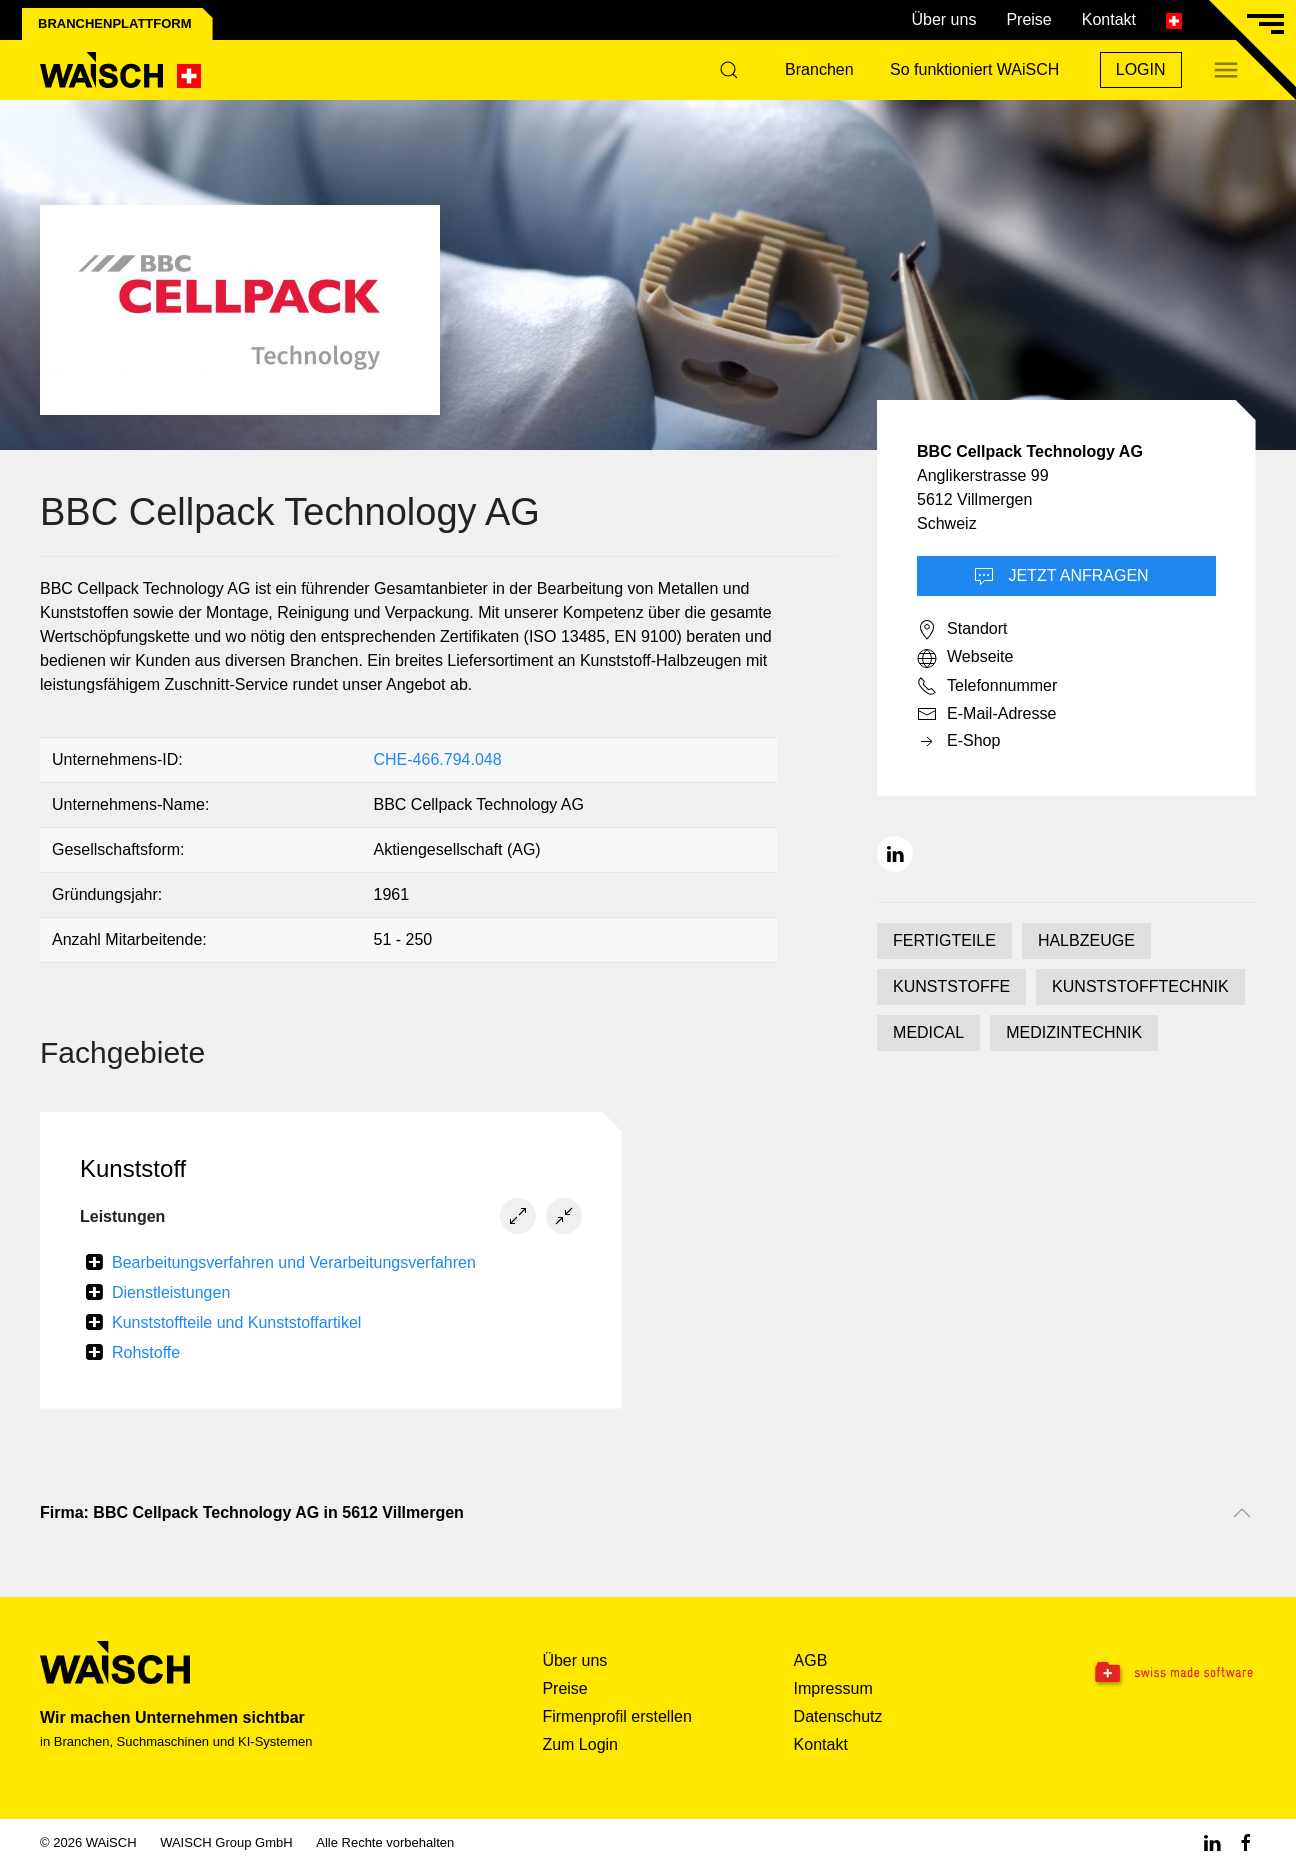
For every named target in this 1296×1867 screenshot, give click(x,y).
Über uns (943, 19)
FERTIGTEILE (944, 940)
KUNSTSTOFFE (951, 986)
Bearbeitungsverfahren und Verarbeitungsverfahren (294, 1262)
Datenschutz (838, 1716)
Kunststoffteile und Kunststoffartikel (236, 1322)
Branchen (819, 69)
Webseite (965, 658)
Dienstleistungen (171, 1292)
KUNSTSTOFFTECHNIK (1140, 986)
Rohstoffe (146, 1352)
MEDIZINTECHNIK (1074, 1032)
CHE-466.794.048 (437, 759)
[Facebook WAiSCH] (1246, 1842)
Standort (962, 630)
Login (1141, 69)
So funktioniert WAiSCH (974, 69)
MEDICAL (928, 1032)
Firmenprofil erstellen (616, 1716)
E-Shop (958, 742)
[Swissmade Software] (1150, 1674)
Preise (1028, 19)
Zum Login (580, 1744)
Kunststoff (133, 1168)
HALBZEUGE (1086, 940)
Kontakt (1109, 19)
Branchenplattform (115, 23)
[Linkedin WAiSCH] (1212, 1842)
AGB (811, 1660)
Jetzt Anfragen (1061, 577)
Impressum (833, 1688)
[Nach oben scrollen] (1242, 1513)
